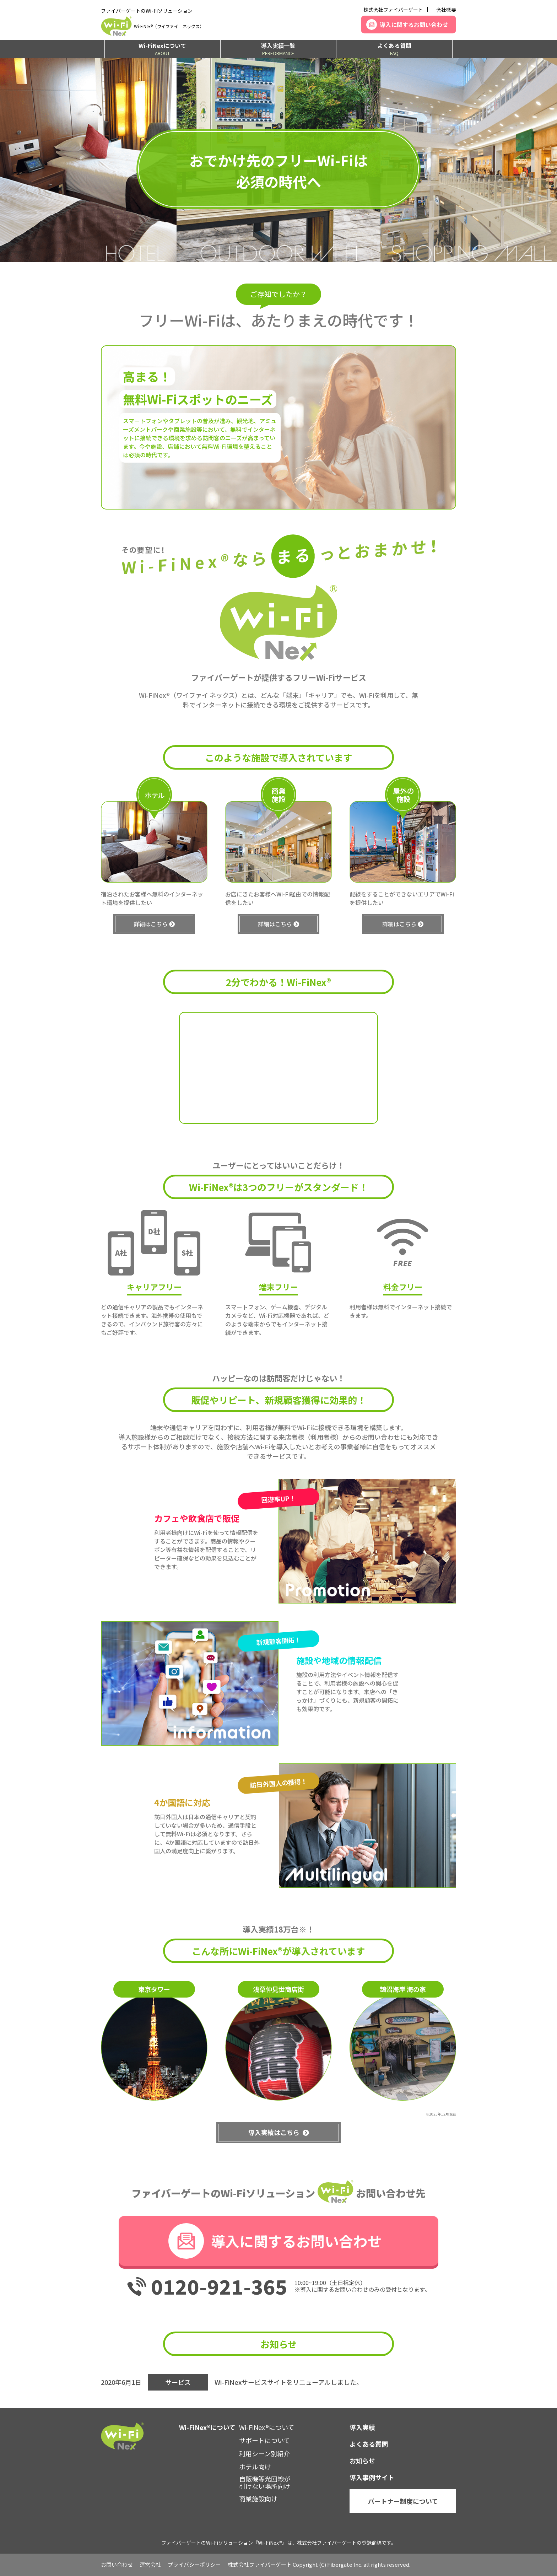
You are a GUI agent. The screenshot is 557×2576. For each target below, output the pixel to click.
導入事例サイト (372, 2477)
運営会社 (150, 2564)
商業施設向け (258, 2498)
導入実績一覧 (278, 48)
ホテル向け (255, 2466)
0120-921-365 (219, 2286)
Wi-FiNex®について (266, 2427)
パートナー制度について (403, 2501)
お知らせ (362, 2460)
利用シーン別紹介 (264, 2453)
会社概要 (446, 9)
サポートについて (264, 2440)
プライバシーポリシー (194, 2564)
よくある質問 (394, 48)
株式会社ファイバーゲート (393, 9)
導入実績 (362, 2427)
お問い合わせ (117, 2564)
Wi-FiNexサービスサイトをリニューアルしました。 (289, 2382)
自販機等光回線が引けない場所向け (264, 2482)
